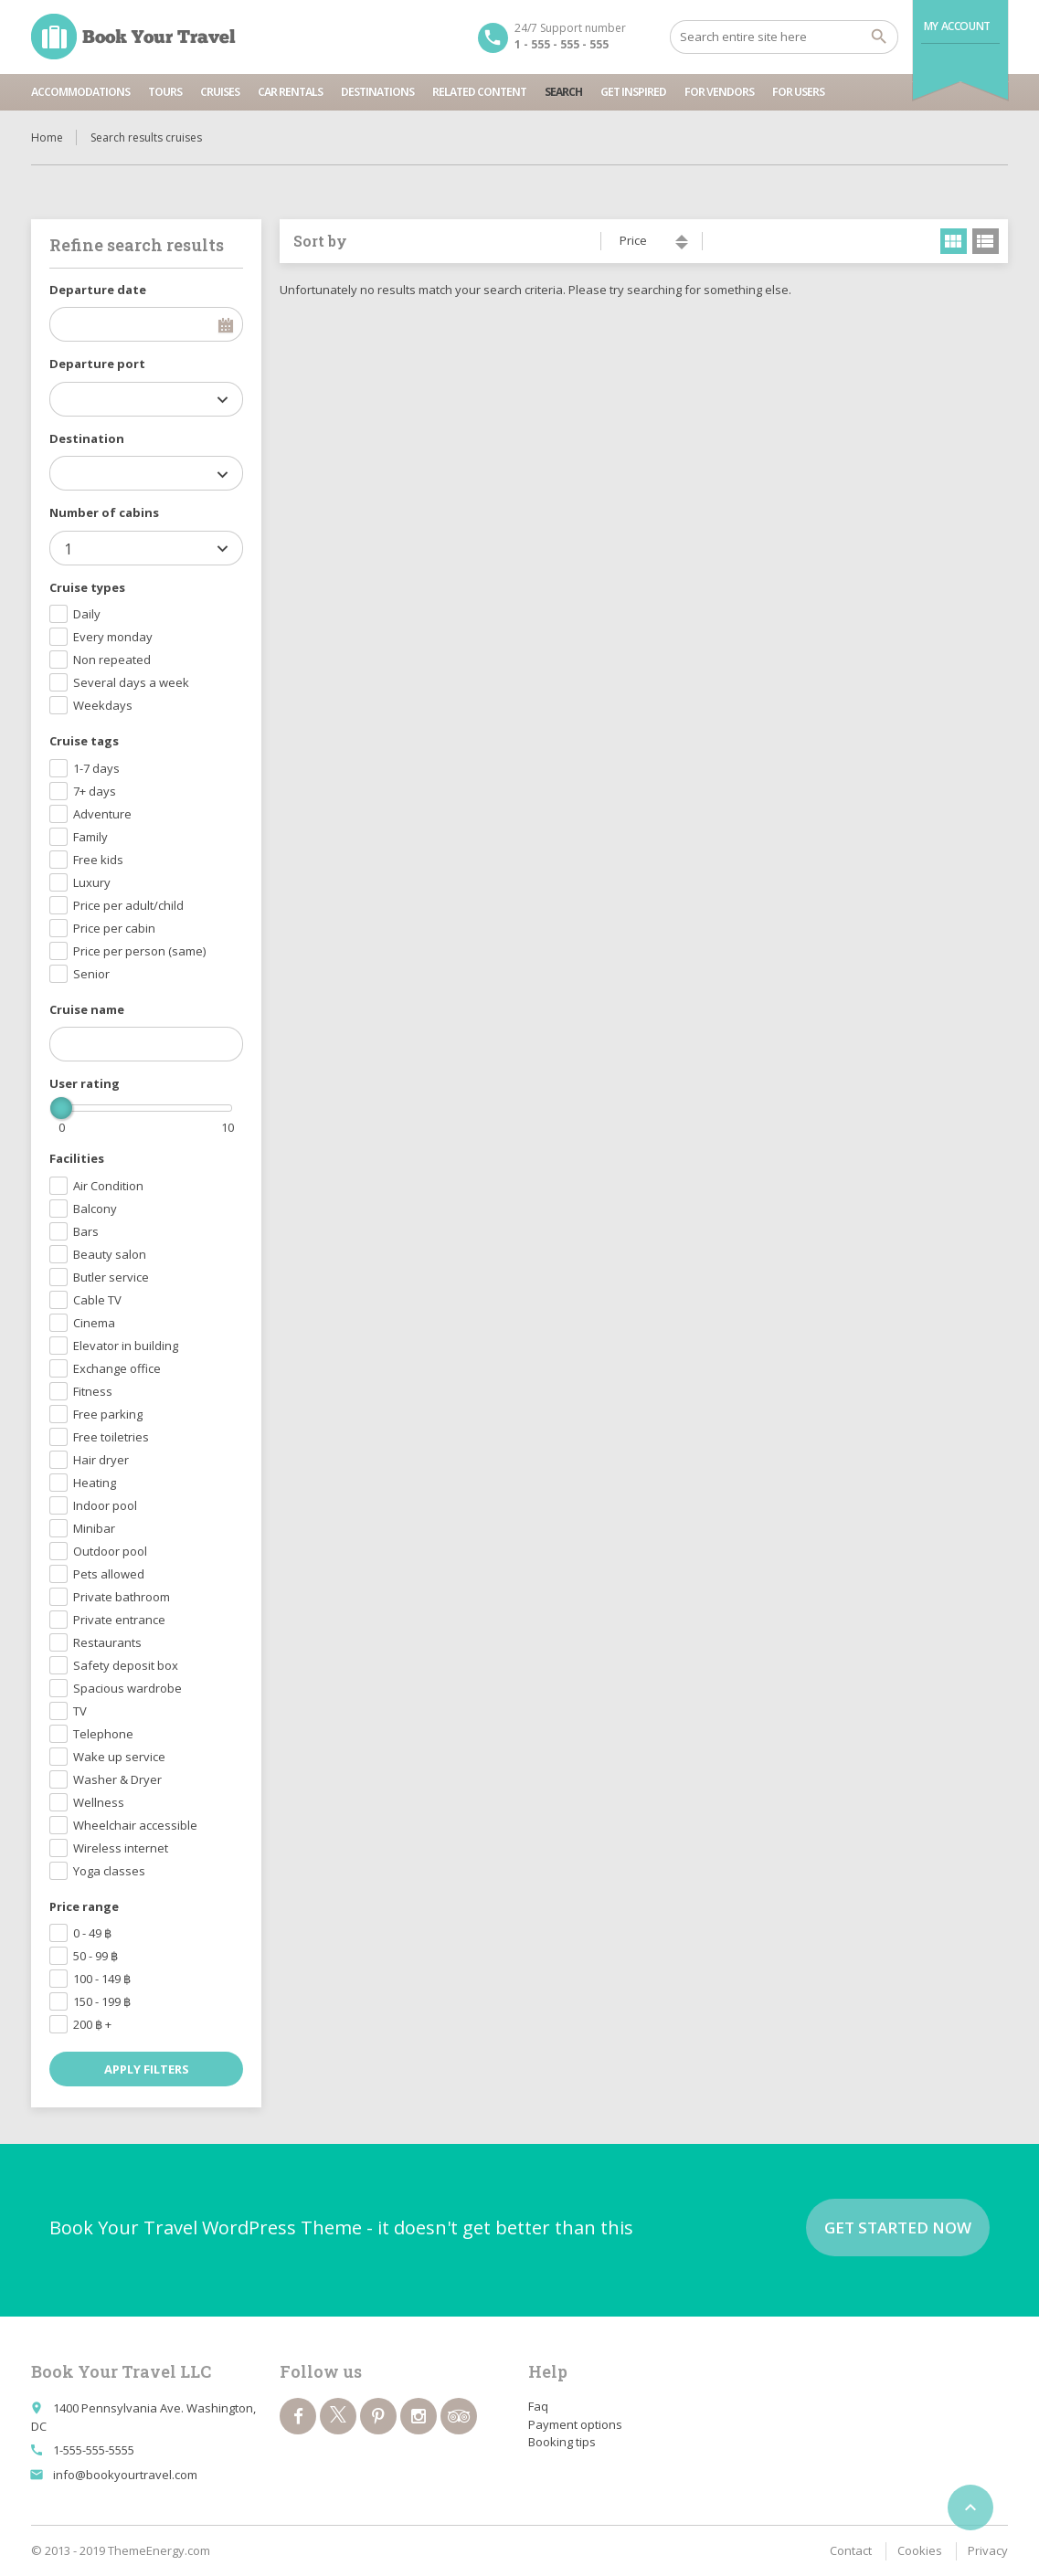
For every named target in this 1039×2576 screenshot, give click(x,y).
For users (798, 92)
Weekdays (103, 705)
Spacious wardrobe (127, 1688)
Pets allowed (108, 1574)
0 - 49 (92, 1933)
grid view (953, 241)
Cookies (919, 2550)
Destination (86, 438)
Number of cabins (104, 512)
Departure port (97, 363)
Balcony (95, 1208)
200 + (92, 2024)
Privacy (988, 2550)
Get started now (897, 2227)
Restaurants (107, 1642)
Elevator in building (125, 1345)
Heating (94, 1482)
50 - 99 (95, 1956)
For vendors (719, 92)
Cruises (219, 92)
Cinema (94, 1322)
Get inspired (633, 92)
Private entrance (119, 1619)
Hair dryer (101, 1460)
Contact (851, 2550)
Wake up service (119, 1756)
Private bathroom (121, 1597)
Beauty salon (109, 1254)
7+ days (94, 791)
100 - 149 (102, 1978)
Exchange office (117, 1368)
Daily (87, 614)
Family (90, 837)
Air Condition (108, 1185)
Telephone (103, 1734)
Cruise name (86, 1009)
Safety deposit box (125, 1665)
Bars (86, 1231)
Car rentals (290, 92)
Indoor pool (105, 1505)
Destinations (377, 92)
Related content (479, 92)
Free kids (98, 859)
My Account (957, 26)
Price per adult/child (128, 905)
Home (47, 137)
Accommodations (80, 92)
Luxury (92, 882)
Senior (91, 974)
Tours (165, 92)
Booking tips (562, 2441)
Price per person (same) (139, 951)
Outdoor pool (110, 1551)
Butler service (111, 1277)
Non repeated (112, 659)
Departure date (97, 289)
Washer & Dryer (117, 1779)
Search (563, 92)
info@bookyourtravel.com (125, 2474)
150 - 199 (102, 2001)
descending (681, 246)
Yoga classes (109, 1871)
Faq (538, 2406)
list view (985, 241)
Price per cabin (114, 928)
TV (80, 1711)
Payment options (575, 2424)
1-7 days (96, 768)
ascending (681, 238)
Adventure (102, 814)
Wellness (98, 1802)
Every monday (113, 636)
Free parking (108, 1414)
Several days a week (131, 682)
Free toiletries (111, 1437)
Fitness (92, 1391)
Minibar (94, 1528)
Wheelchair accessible (135, 1825)
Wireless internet (120, 1848)
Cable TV (97, 1300)
